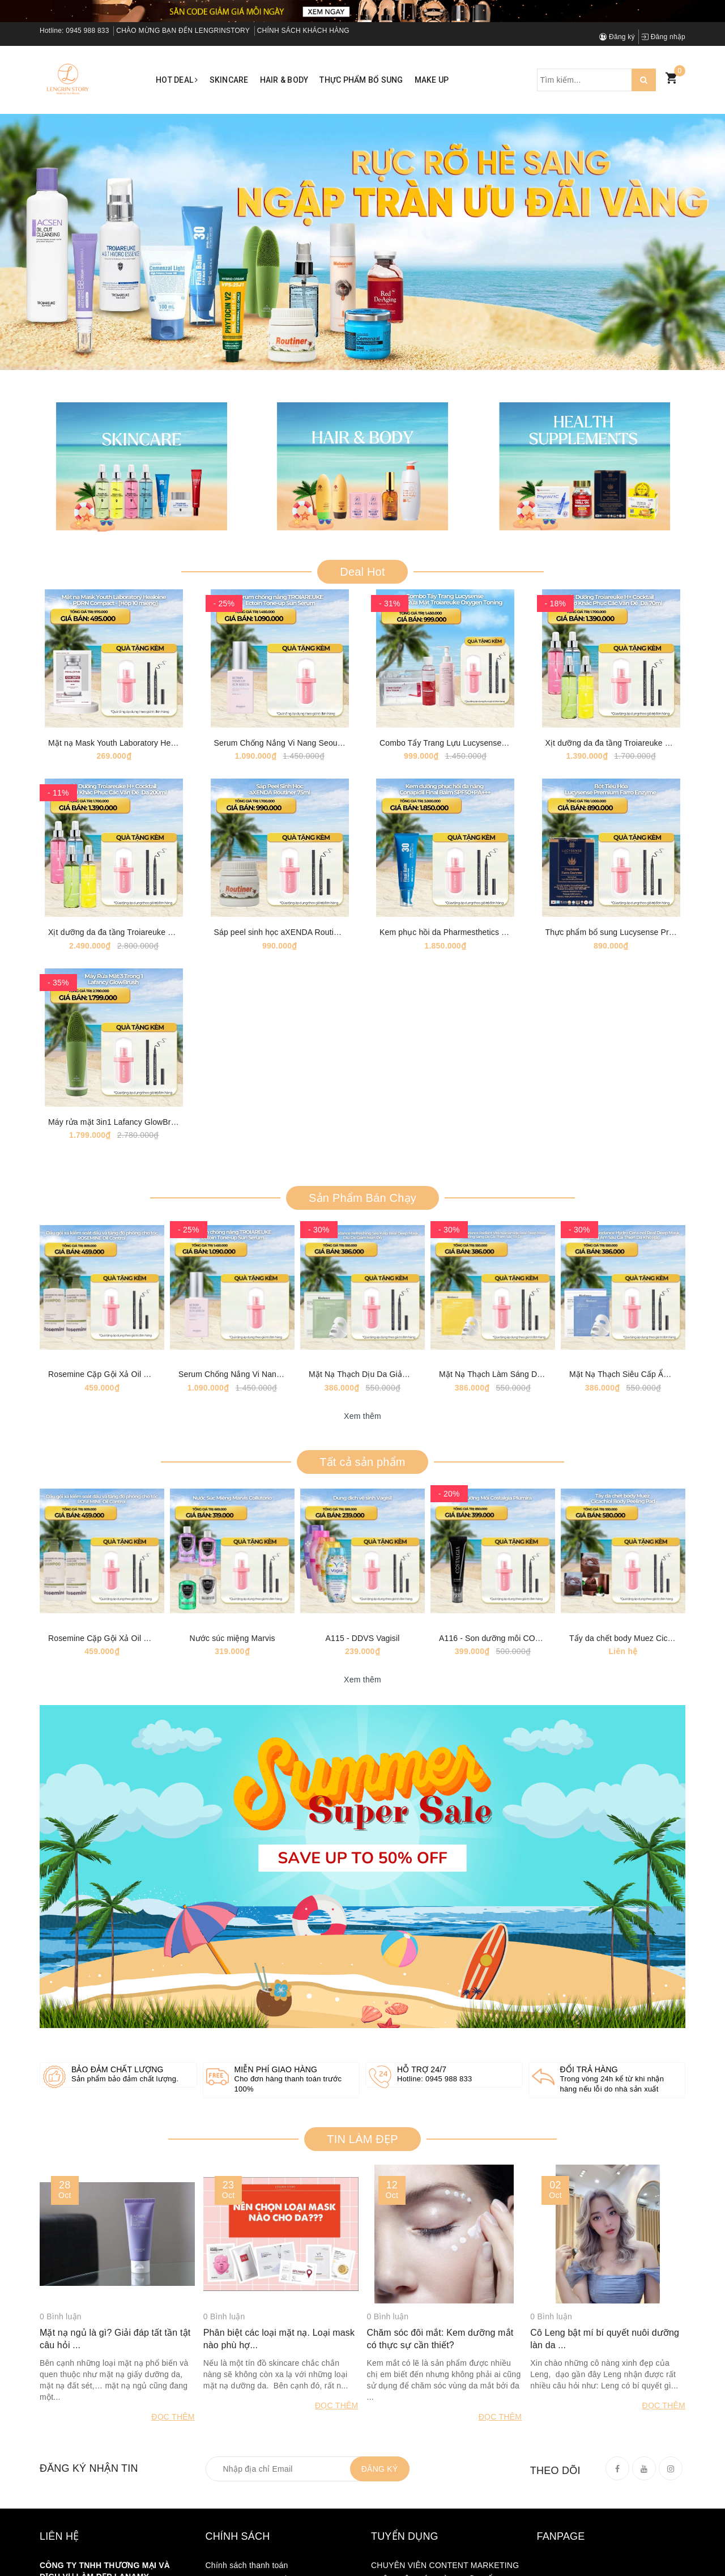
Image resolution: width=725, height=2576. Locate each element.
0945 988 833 (87, 31)
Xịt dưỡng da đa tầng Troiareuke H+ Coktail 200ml (138, 942)
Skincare (229, 79)
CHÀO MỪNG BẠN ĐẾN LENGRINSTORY (183, 31)
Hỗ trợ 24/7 (421, 2094)
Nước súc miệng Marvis (232, 1663)
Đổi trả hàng (589, 2094)
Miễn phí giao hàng (276, 2094)
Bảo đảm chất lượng (117, 2094)
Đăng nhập (663, 37)
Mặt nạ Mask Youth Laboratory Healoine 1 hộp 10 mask (148, 748)
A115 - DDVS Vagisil (363, 1663)
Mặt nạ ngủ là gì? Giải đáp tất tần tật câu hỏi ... (115, 2367)
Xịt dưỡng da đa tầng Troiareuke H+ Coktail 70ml (633, 748)
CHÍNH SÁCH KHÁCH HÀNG (303, 31)
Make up (432, 79)
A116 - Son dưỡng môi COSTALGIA (504, 1663)
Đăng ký (617, 37)
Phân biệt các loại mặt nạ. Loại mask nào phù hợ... (279, 2367)
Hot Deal (177, 79)
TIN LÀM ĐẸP (362, 2164)
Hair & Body (284, 79)
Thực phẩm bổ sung (361, 79)
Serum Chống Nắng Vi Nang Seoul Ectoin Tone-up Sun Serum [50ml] (338, 748)
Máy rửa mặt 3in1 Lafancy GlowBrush (116, 1137)
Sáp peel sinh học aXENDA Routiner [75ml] (292, 942)
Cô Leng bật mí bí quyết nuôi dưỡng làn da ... (604, 2367)
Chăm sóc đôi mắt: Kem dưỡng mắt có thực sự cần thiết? (440, 2367)
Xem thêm (362, 1435)
